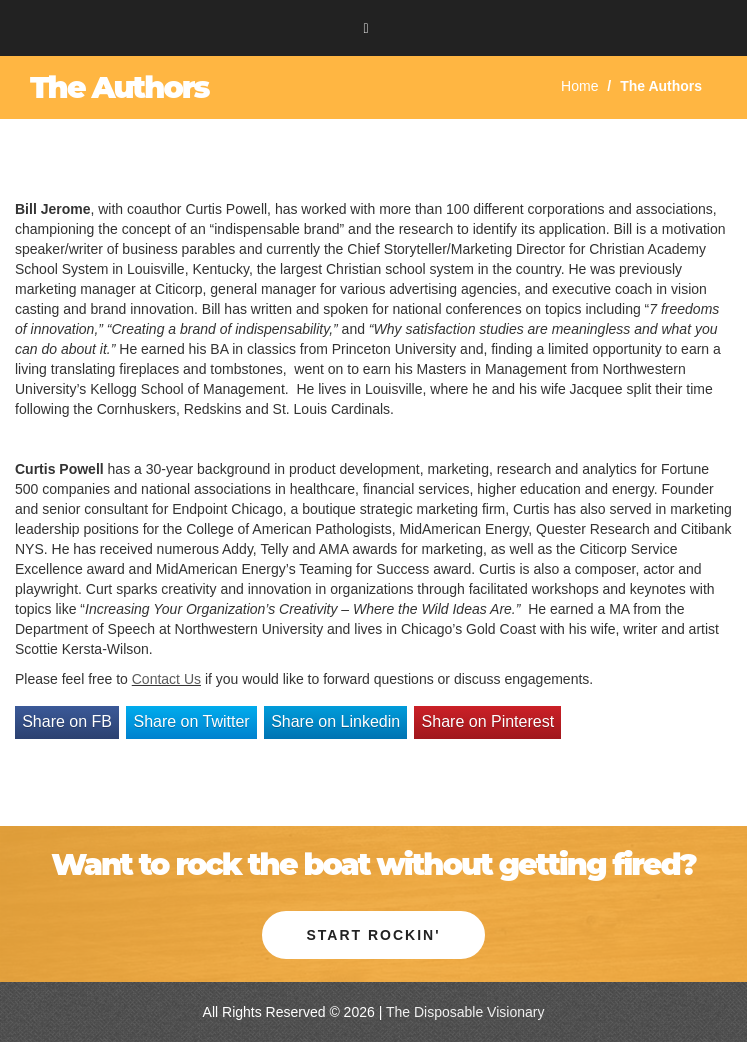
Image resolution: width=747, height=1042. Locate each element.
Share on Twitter (191, 721)
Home (579, 86)
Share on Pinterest (488, 721)
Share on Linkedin (335, 721)
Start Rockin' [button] (373, 935)
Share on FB (67, 721)
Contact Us (166, 679)
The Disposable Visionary (465, 1012)
